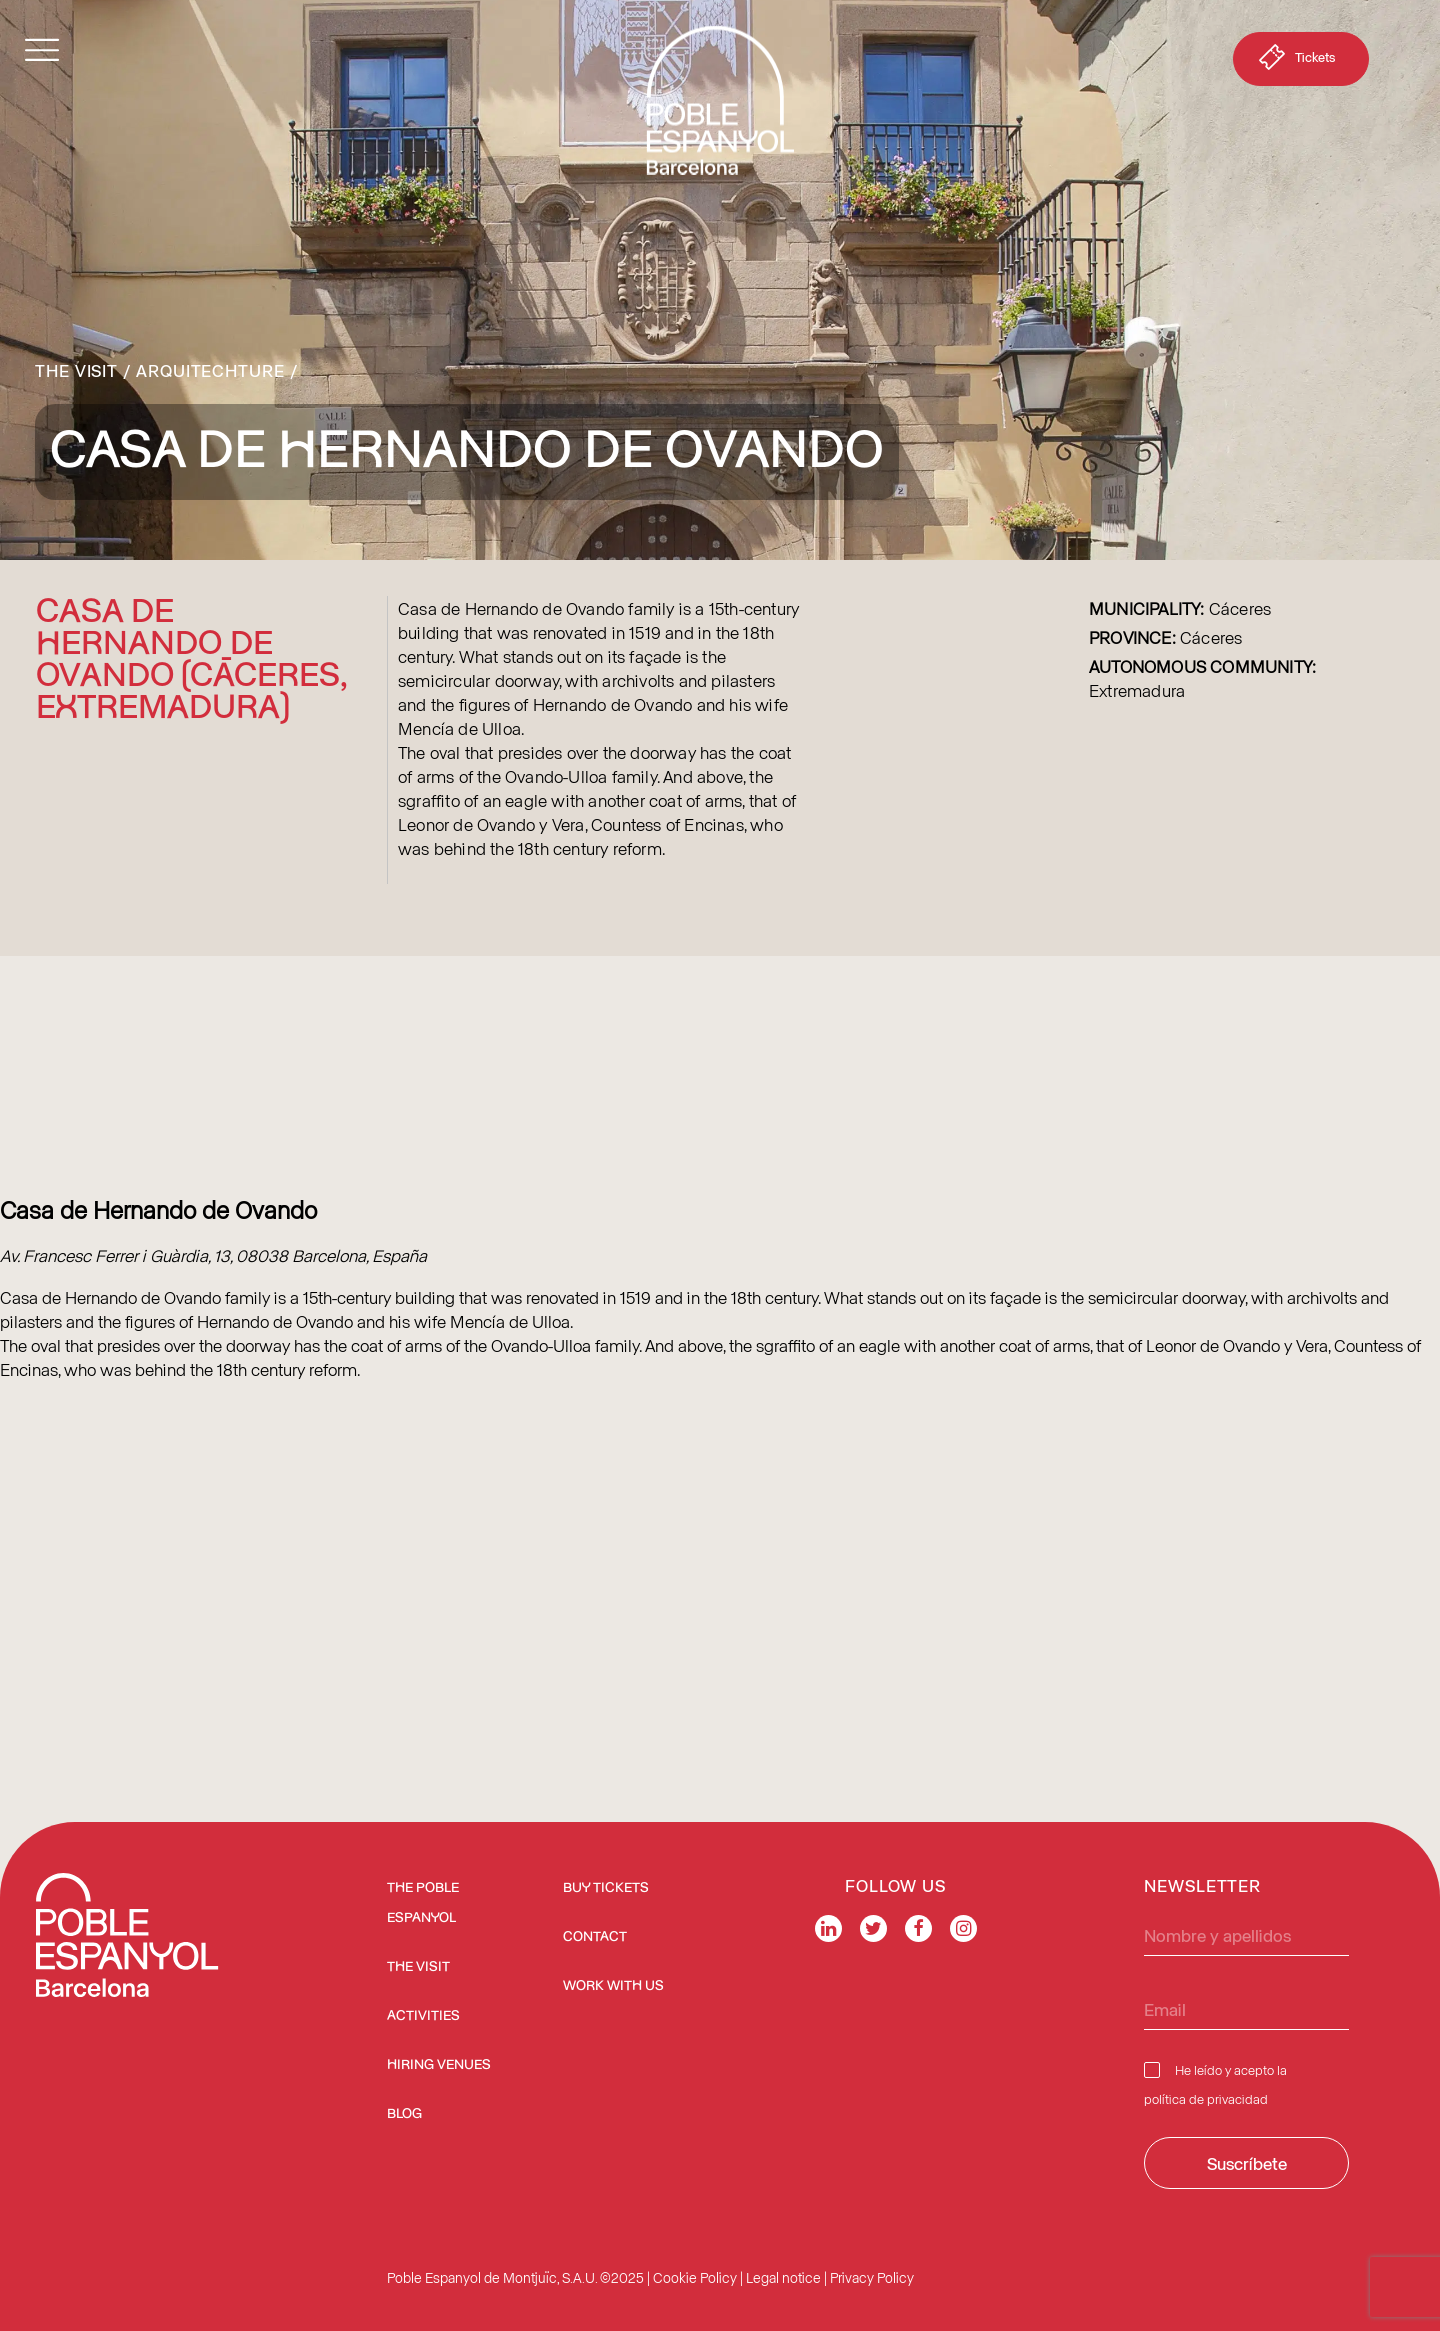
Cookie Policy (695, 2277)
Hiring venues (439, 2065)
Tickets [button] (1295, 61)
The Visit (76, 370)
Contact (595, 1937)
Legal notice (783, 2277)
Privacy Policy (872, 2277)
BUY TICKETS (606, 1888)
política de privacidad (1206, 2098)
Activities (423, 2016)
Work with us (613, 1986)
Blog (404, 2114)
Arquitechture (210, 370)
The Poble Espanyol (423, 1903)
